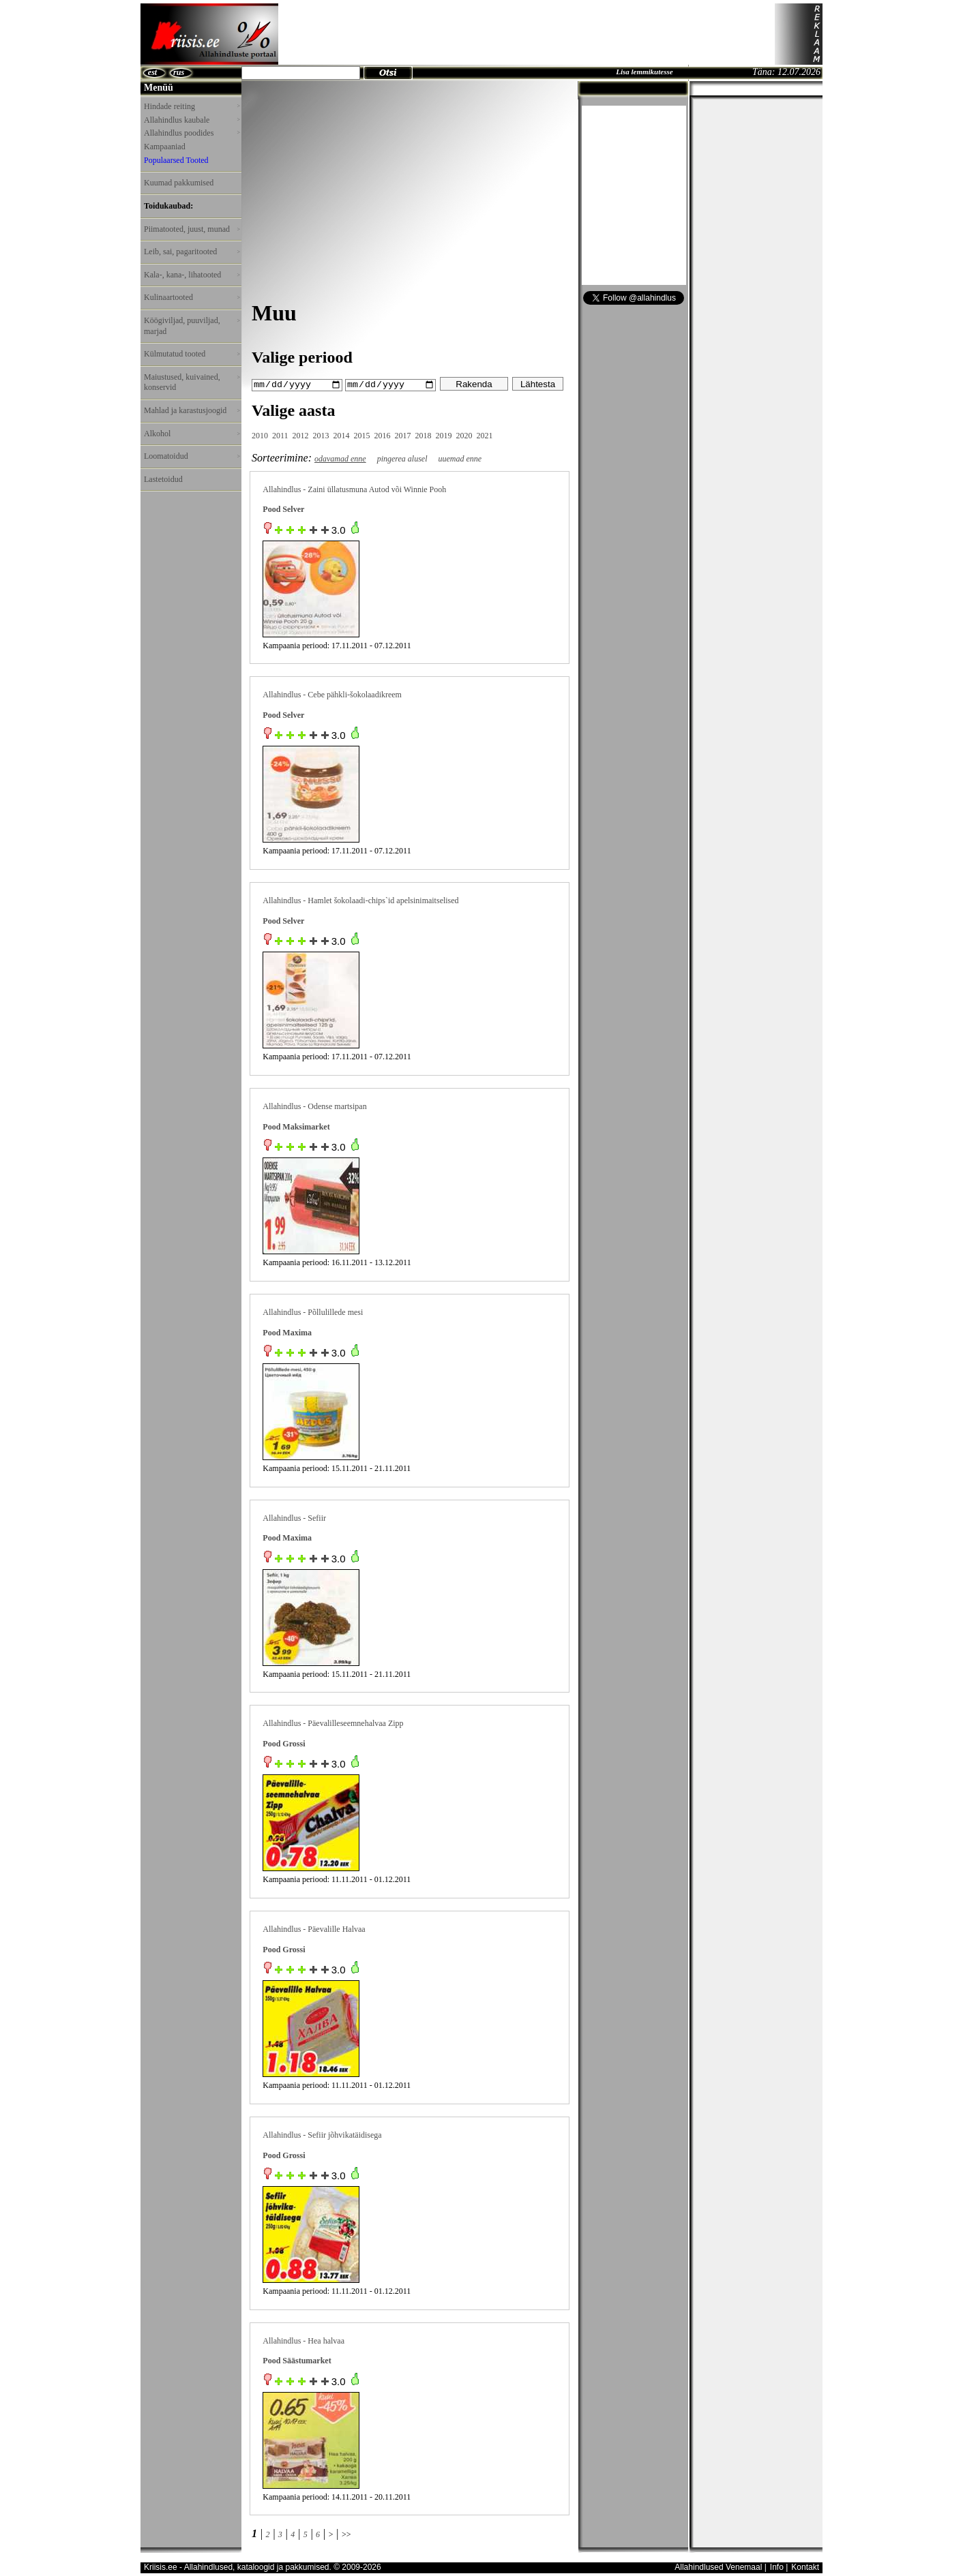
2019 (444, 435)
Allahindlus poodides (191, 133)
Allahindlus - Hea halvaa (303, 2340)
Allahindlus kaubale (191, 120)
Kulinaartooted (191, 297)
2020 (464, 435)
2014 (342, 435)
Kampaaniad (165, 146)
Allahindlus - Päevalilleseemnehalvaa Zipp (333, 1722)
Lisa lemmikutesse (644, 71)
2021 (485, 435)
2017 (403, 435)
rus (178, 72)
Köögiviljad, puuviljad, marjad (191, 326)
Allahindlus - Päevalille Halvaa (314, 1928)
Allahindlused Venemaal (718, 2567)
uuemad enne (460, 458)
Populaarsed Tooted (176, 160)
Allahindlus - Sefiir (294, 1517)
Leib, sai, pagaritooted (191, 251)
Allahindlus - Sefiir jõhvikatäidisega (322, 2134)
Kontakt (805, 2567)
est (152, 72)
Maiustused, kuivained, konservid (191, 382)
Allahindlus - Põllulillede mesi (313, 1311)
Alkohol (191, 433)
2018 (423, 435)
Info (777, 2567)
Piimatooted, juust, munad (191, 229)
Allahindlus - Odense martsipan (314, 1105)
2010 (260, 435)
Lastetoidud (163, 479)
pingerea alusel (402, 458)
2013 (321, 435)
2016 (382, 435)
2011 (280, 435)
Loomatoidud (191, 456)
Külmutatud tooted (191, 354)
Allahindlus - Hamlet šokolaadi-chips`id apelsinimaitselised (360, 900)
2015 (362, 435)
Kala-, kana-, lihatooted (191, 274)
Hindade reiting (191, 106)
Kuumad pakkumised (178, 182)
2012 (301, 435)
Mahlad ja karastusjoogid (191, 410)
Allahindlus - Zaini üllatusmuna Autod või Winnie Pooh (354, 489)
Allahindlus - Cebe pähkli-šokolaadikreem (332, 694)
